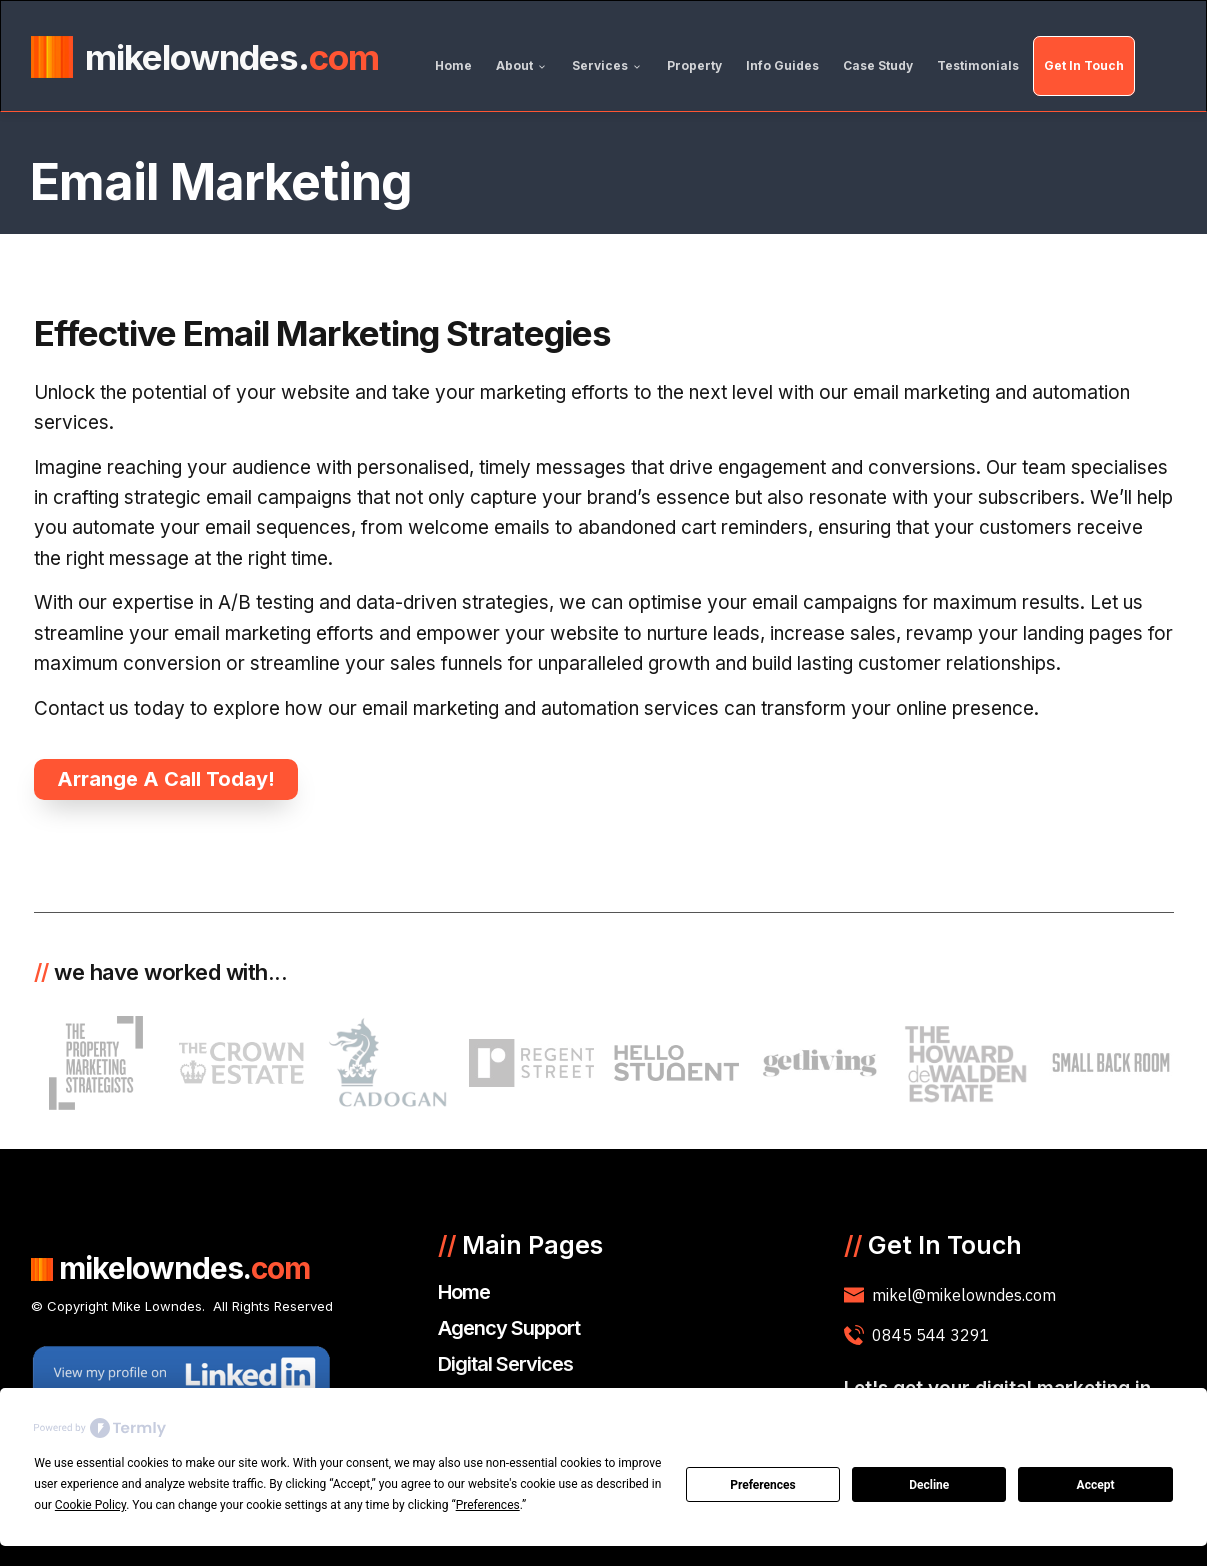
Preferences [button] (488, 1505)
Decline (929, 1485)
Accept (1096, 1485)
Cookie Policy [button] (90, 1505)
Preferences (763, 1485)
